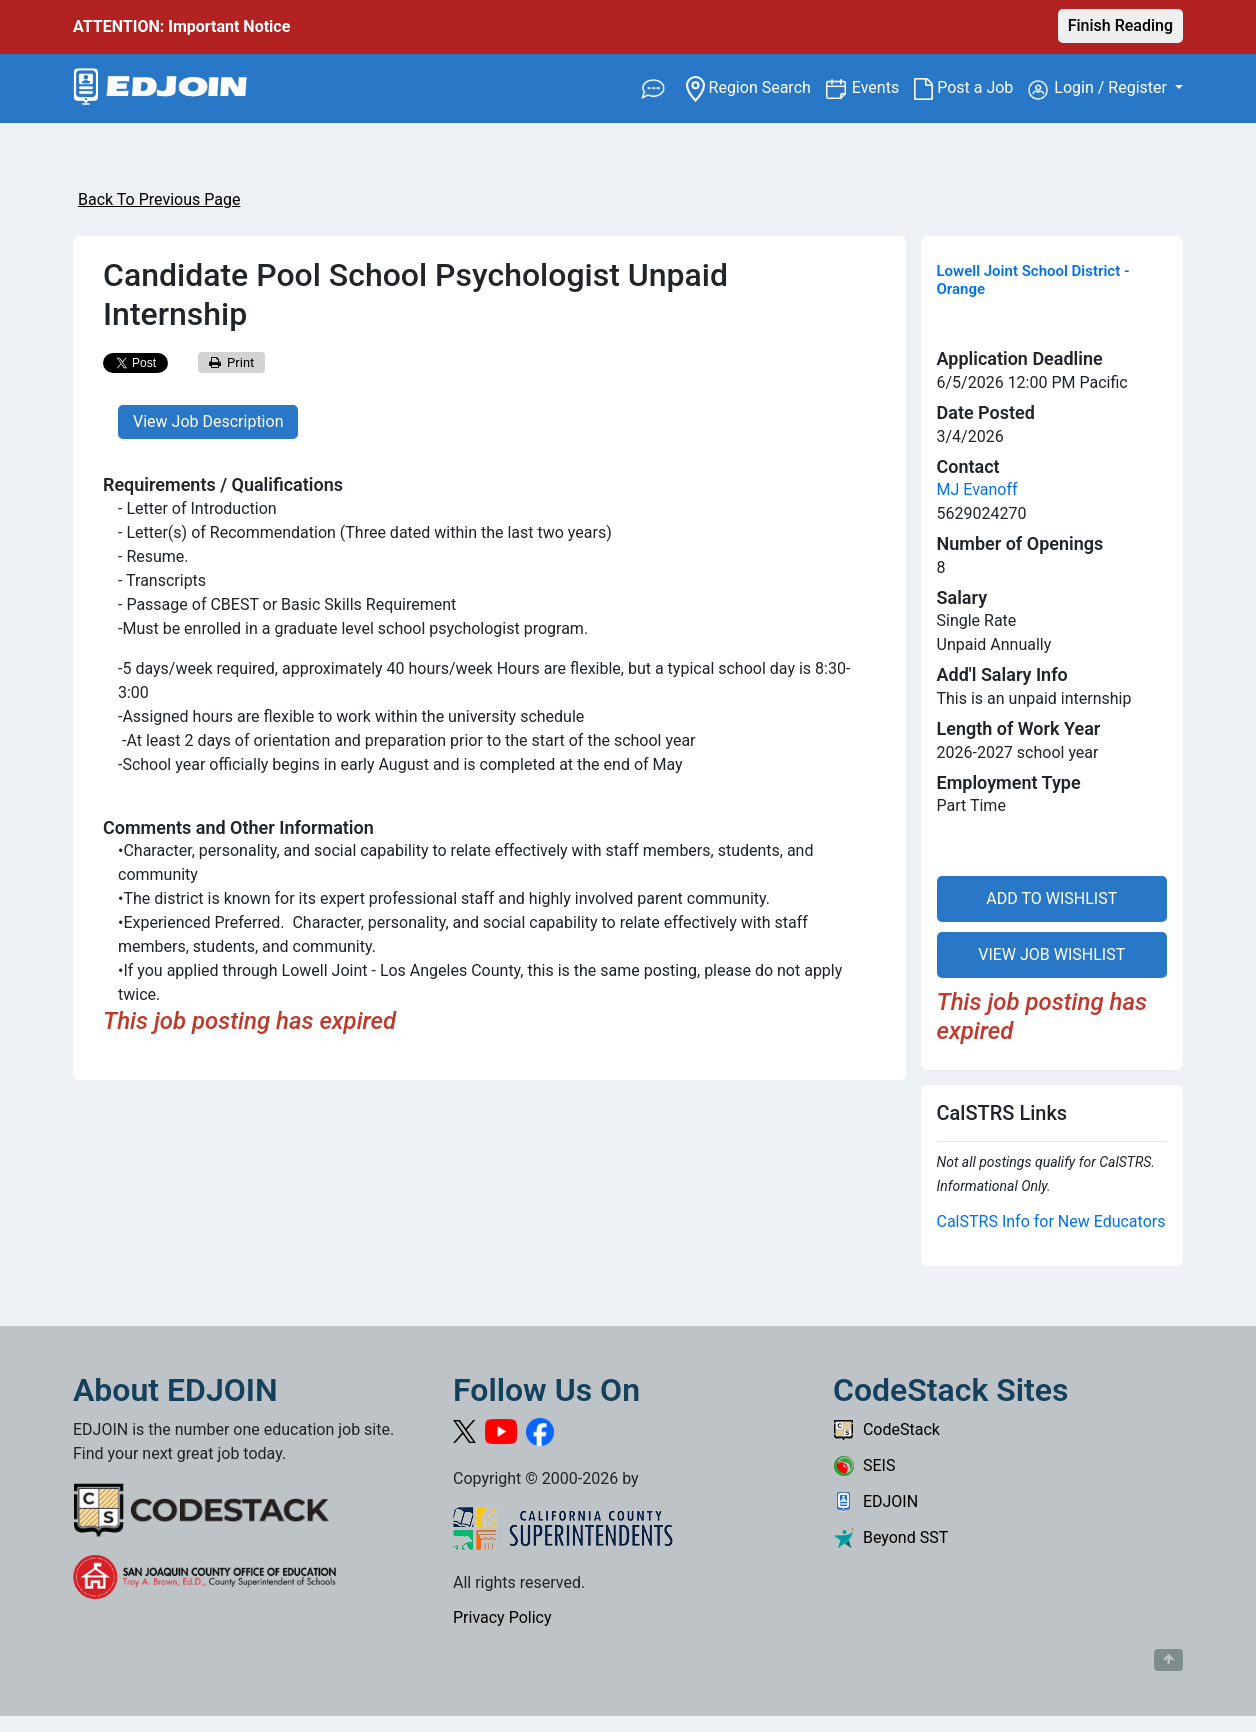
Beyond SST (890, 1537)
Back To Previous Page (159, 199)
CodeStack (886, 1429)
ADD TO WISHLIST (1051, 898)
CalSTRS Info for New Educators (1051, 1221)
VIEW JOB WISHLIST (1051, 954)
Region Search (755, 86)
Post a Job (971, 88)
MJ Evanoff (977, 489)
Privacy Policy (502, 1617)
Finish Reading (1120, 25)
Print (232, 362)
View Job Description (208, 421)
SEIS (864, 1465)
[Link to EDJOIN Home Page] (160, 88)
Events (883, 86)
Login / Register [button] (1099, 89)
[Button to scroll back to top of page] (1168, 1660)
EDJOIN (875, 1501)
